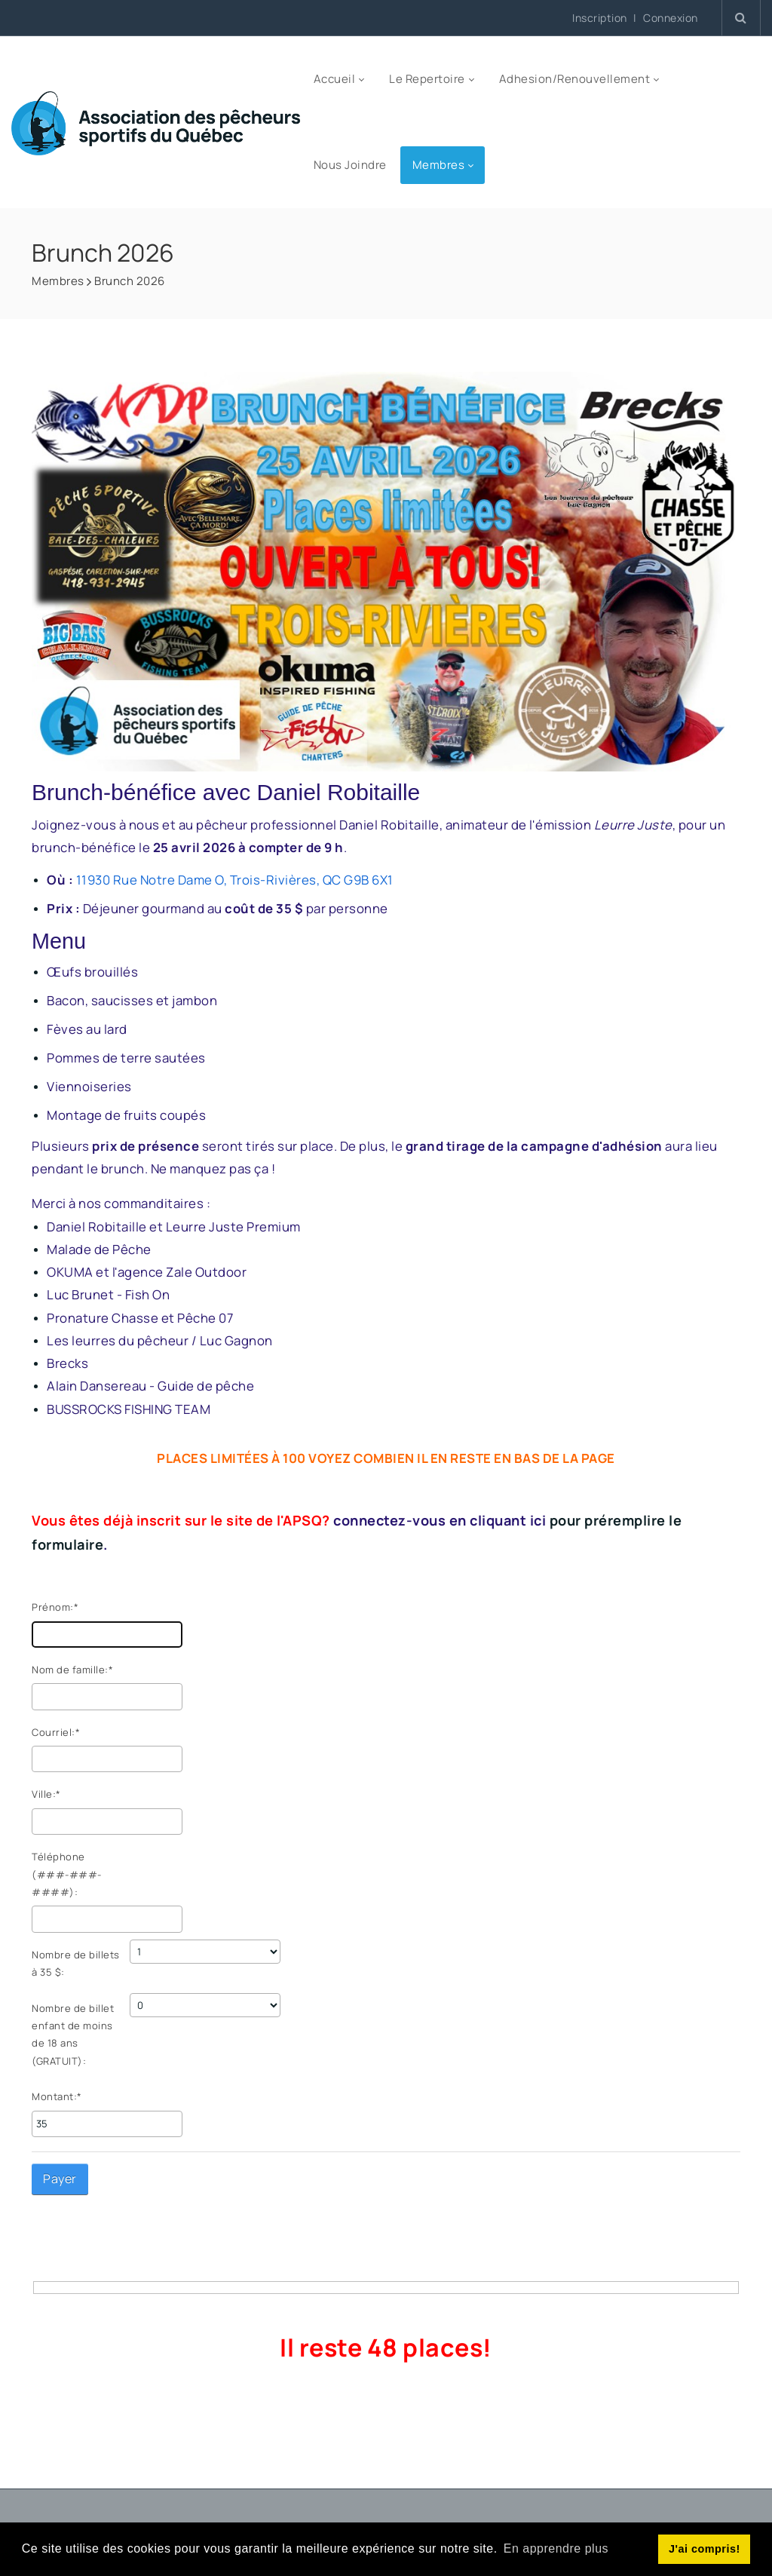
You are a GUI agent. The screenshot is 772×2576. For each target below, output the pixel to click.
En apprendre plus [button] (556, 2548)
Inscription (599, 18)
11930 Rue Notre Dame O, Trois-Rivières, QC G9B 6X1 (235, 879)
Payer (60, 2178)
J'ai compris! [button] (704, 2549)
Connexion (670, 18)
